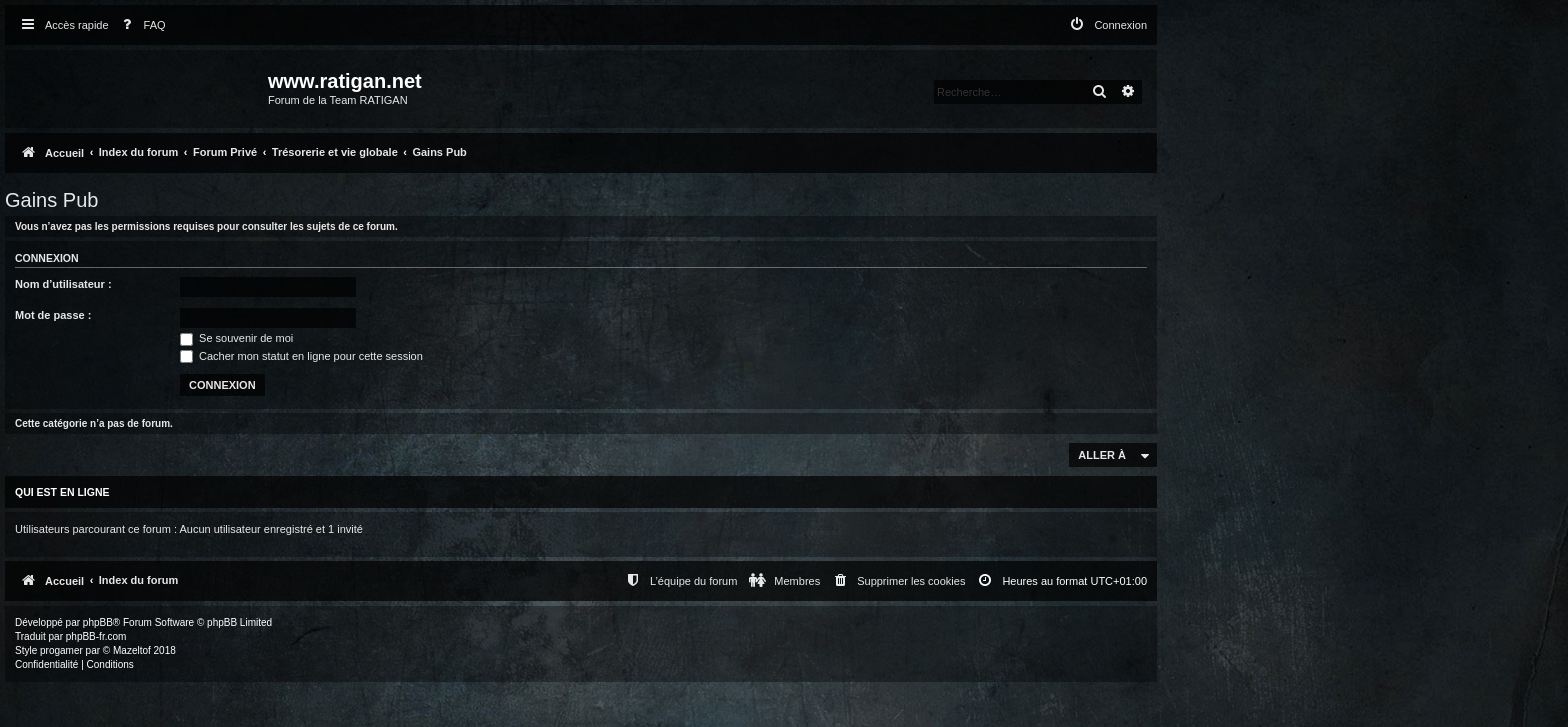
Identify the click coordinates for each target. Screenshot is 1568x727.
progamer (61, 650)
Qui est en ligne (62, 492)
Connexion (47, 258)
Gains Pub (51, 200)
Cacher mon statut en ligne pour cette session (301, 356)
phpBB (98, 622)
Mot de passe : (53, 315)
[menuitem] (140, 25)
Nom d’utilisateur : (63, 284)
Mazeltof (132, 650)
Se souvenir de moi (236, 338)
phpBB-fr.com (96, 636)
